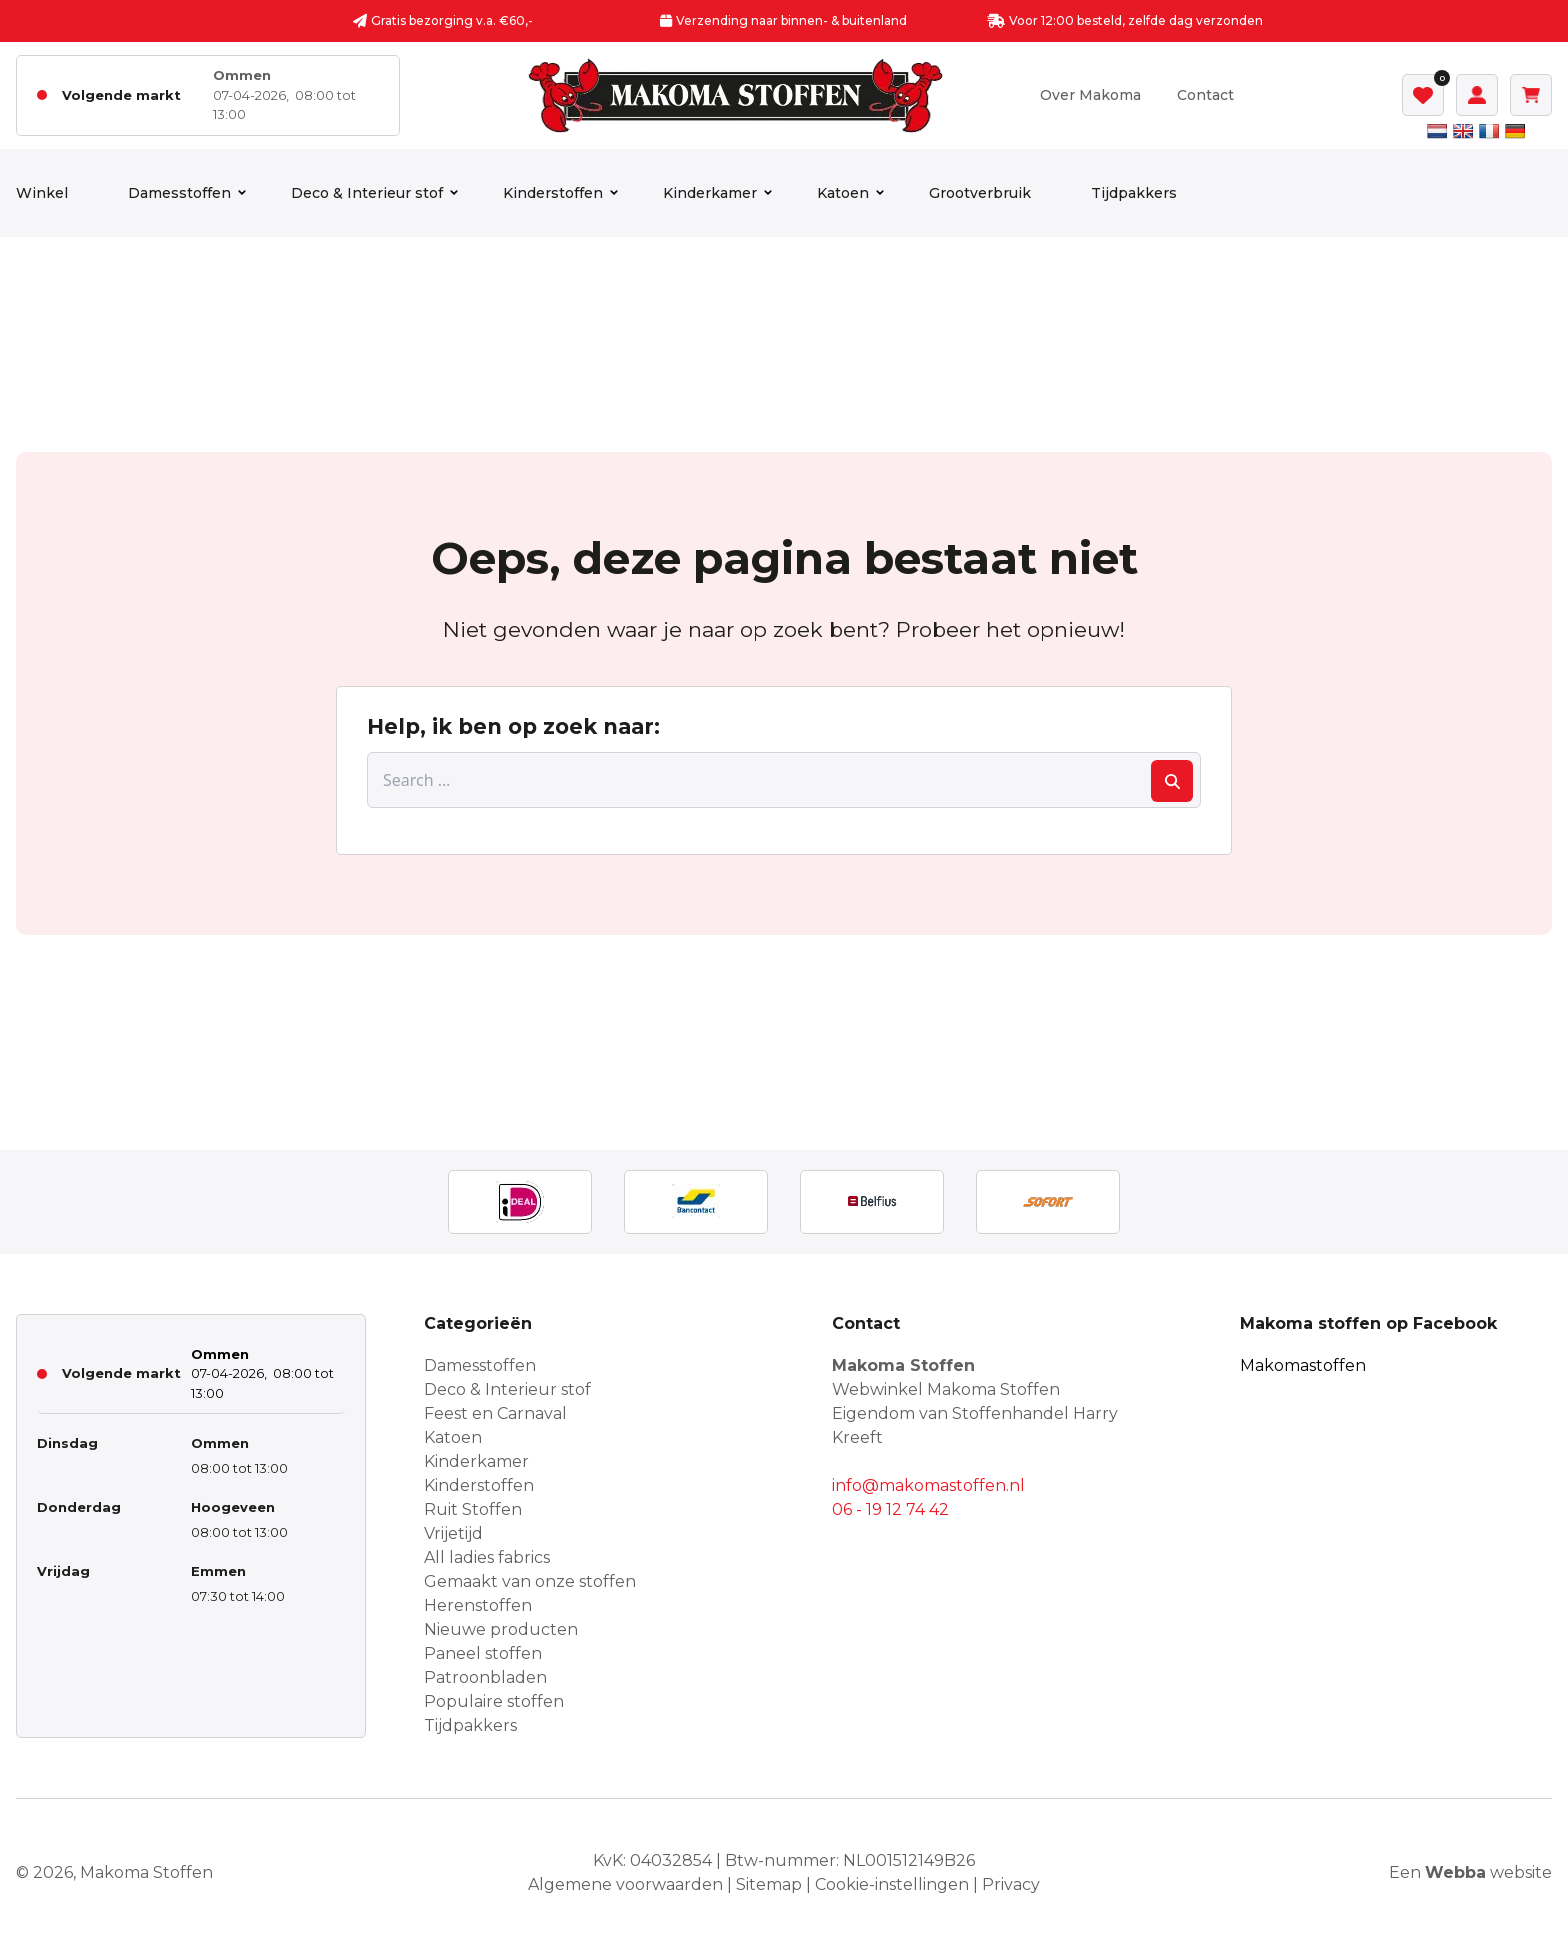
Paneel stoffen (483, 1653)
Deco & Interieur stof (367, 193)
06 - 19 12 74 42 (890, 1509)
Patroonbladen (485, 1677)
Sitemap (769, 1884)
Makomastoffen (1303, 1365)
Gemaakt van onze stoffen (530, 1581)
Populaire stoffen (494, 1701)
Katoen (843, 193)
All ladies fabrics (487, 1557)
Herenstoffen (478, 1605)
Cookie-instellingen (892, 1884)
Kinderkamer (710, 193)
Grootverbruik (980, 193)
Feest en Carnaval (495, 1413)
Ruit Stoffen (473, 1509)
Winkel (42, 193)
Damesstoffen (179, 193)
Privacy (1011, 1884)
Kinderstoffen (553, 193)
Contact (1205, 95)
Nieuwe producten (501, 1629)
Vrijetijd (453, 1533)
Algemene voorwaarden (625, 1884)
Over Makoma (1090, 95)
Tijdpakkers (1134, 193)
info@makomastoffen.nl (928, 1485)
